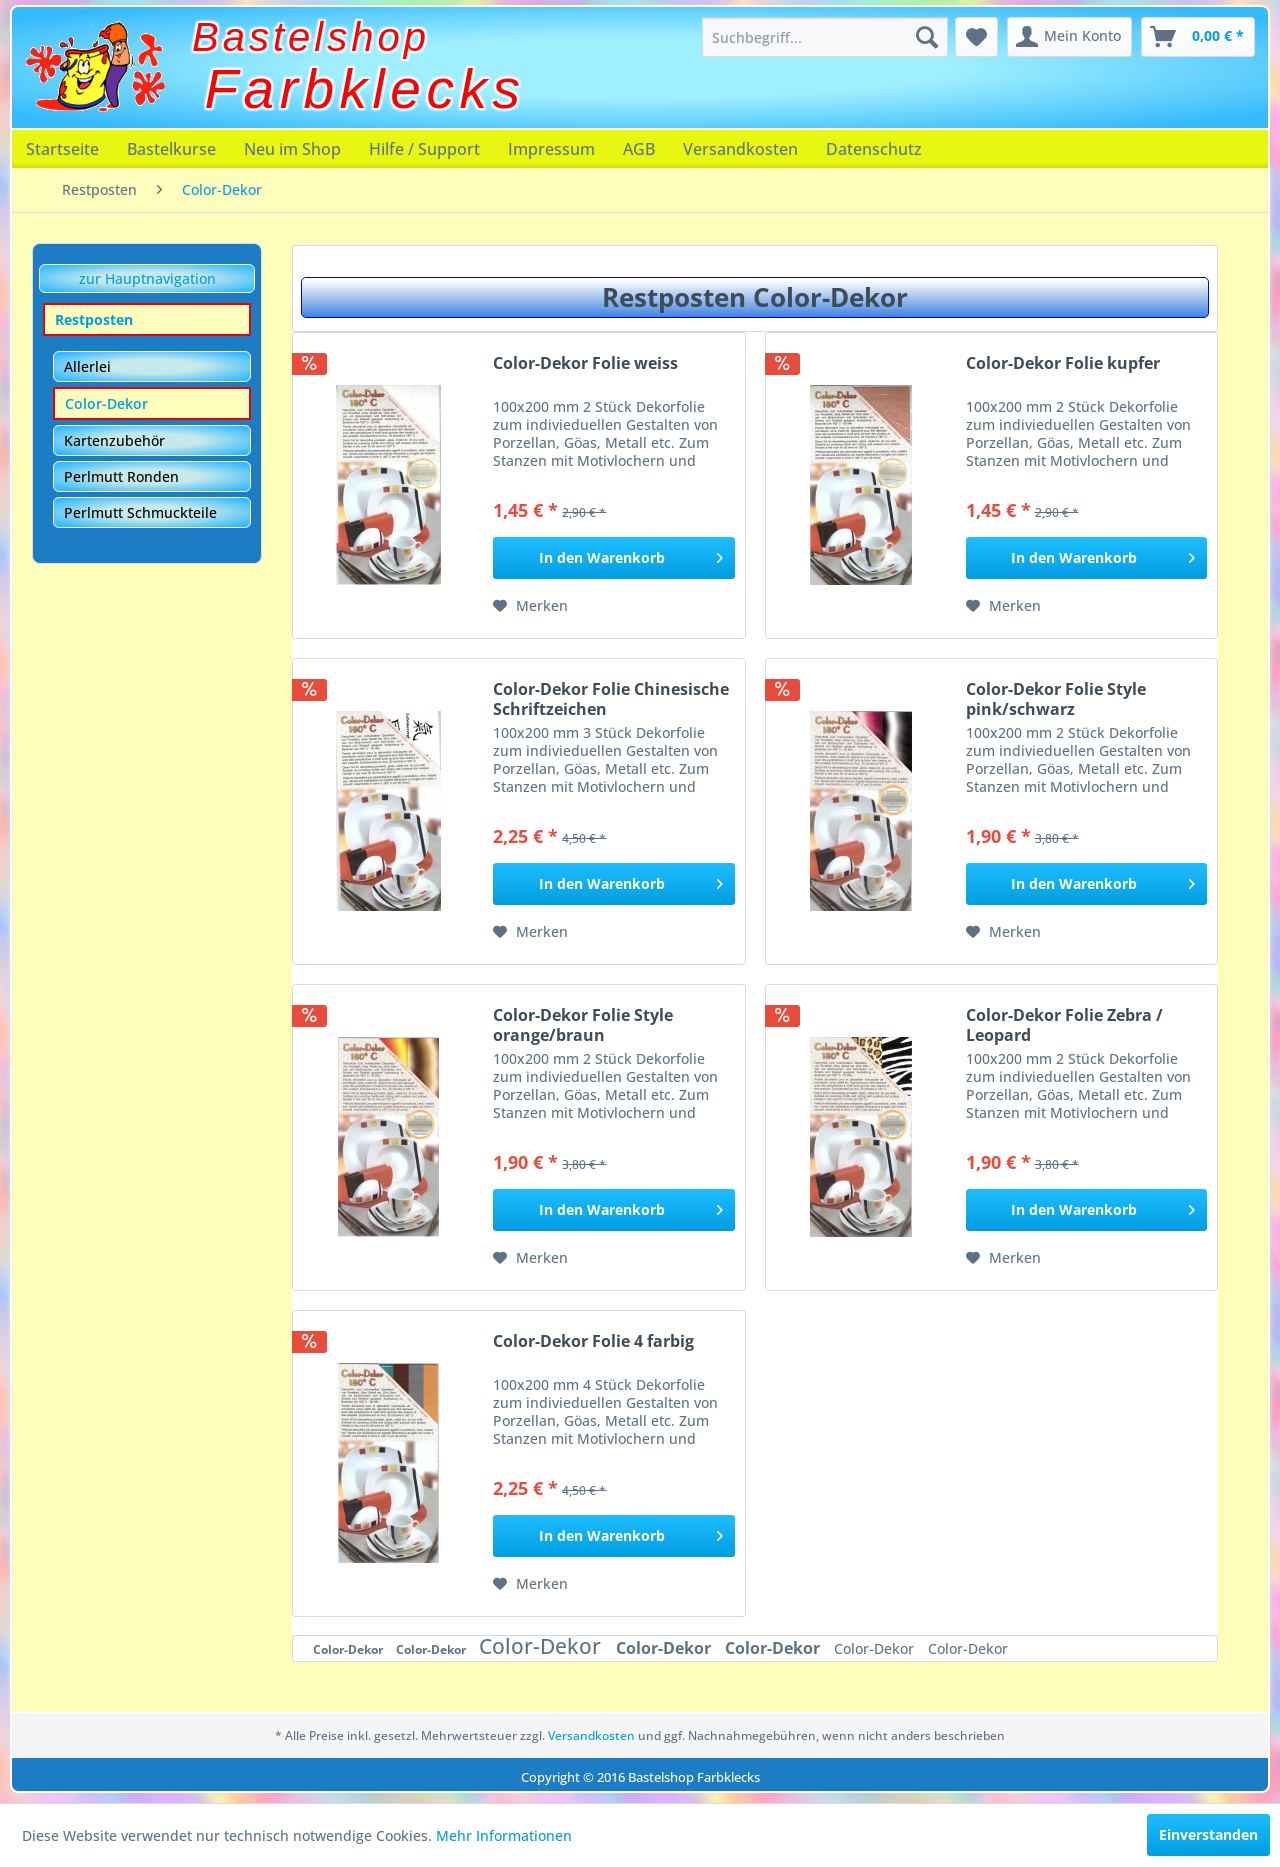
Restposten (94, 319)
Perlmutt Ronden (121, 476)
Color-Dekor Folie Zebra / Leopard (1064, 1025)
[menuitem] (825, 37)
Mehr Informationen (504, 1835)
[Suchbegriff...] (825, 37)
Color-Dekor (106, 403)
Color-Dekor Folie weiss (585, 363)
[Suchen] (927, 37)
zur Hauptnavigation (147, 278)
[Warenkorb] (1198, 37)
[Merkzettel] (976, 37)
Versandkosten (740, 149)
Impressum (551, 149)
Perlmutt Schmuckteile (140, 512)
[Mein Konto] (1069, 37)
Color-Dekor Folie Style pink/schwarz (1056, 699)
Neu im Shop (292, 149)
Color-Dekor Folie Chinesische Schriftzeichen (611, 699)
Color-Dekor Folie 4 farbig (593, 1341)
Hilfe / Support (424, 149)
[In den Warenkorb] (613, 558)
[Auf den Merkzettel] (530, 606)
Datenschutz (874, 149)
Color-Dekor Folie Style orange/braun (583, 1025)
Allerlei (87, 366)
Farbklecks (365, 89)
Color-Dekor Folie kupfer (1063, 363)
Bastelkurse (171, 149)
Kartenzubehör (114, 440)
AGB (639, 149)
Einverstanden (1208, 1834)
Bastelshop (311, 37)
